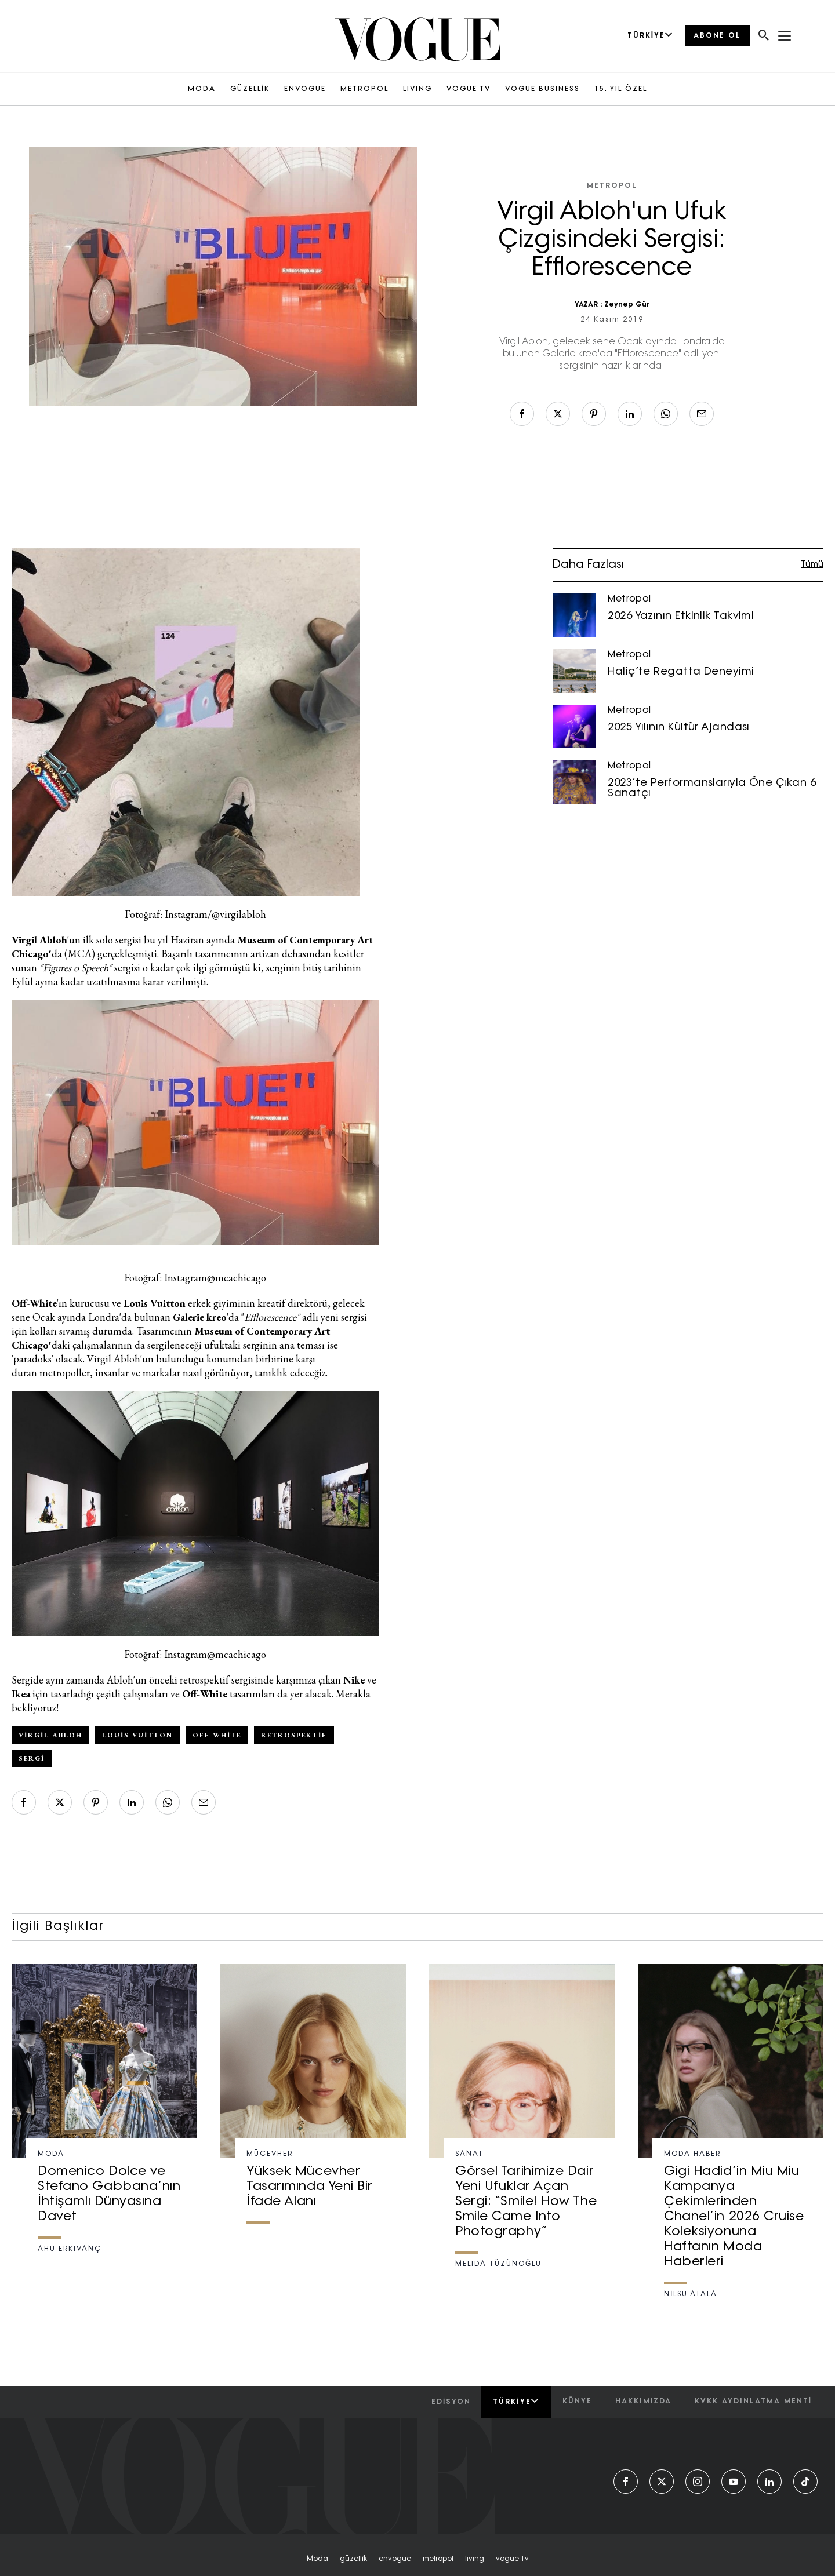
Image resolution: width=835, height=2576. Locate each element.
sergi (32, 1758)
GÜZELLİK (250, 89)
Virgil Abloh (50, 1735)
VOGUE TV (468, 89)
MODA (202, 89)
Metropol (612, 186)
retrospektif (294, 1735)
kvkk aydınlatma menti (753, 2401)
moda (317, 2559)
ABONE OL (717, 35)
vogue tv (512, 2559)
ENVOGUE (305, 89)
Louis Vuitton (137, 1735)
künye (577, 2401)
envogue (395, 2559)
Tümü (812, 564)
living (474, 2559)
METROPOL (364, 89)
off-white (217, 1735)
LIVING (417, 89)
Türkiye (516, 2402)
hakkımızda (643, 2401)
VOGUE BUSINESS (542, 89)
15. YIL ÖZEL (620, 89)
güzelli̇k (353, 2559)
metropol (438, 2559)
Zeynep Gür (627, 304)
